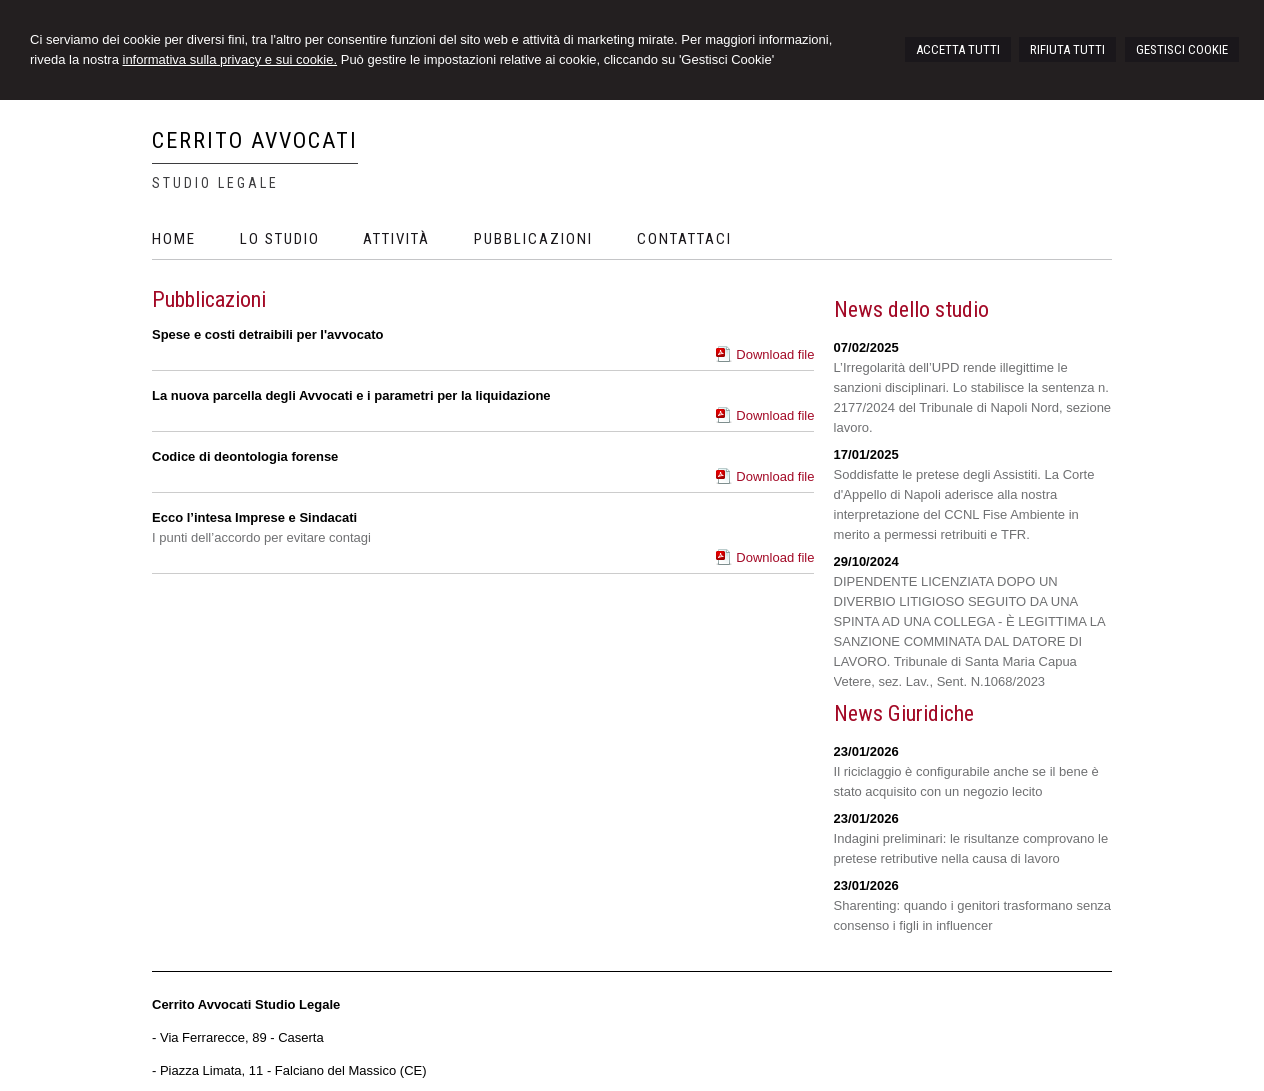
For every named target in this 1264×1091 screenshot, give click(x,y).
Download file (775, 354)
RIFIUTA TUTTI (1067, 49)
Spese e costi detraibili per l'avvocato (267, 334)
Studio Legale (215, 183)
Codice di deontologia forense (245, 456)
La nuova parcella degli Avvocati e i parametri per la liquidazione (351, 395)
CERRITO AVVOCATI (255, 140)
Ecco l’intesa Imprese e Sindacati (254, 517)
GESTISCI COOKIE (1182, 49)
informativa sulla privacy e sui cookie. (230, 59)
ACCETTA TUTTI (958, 49)
